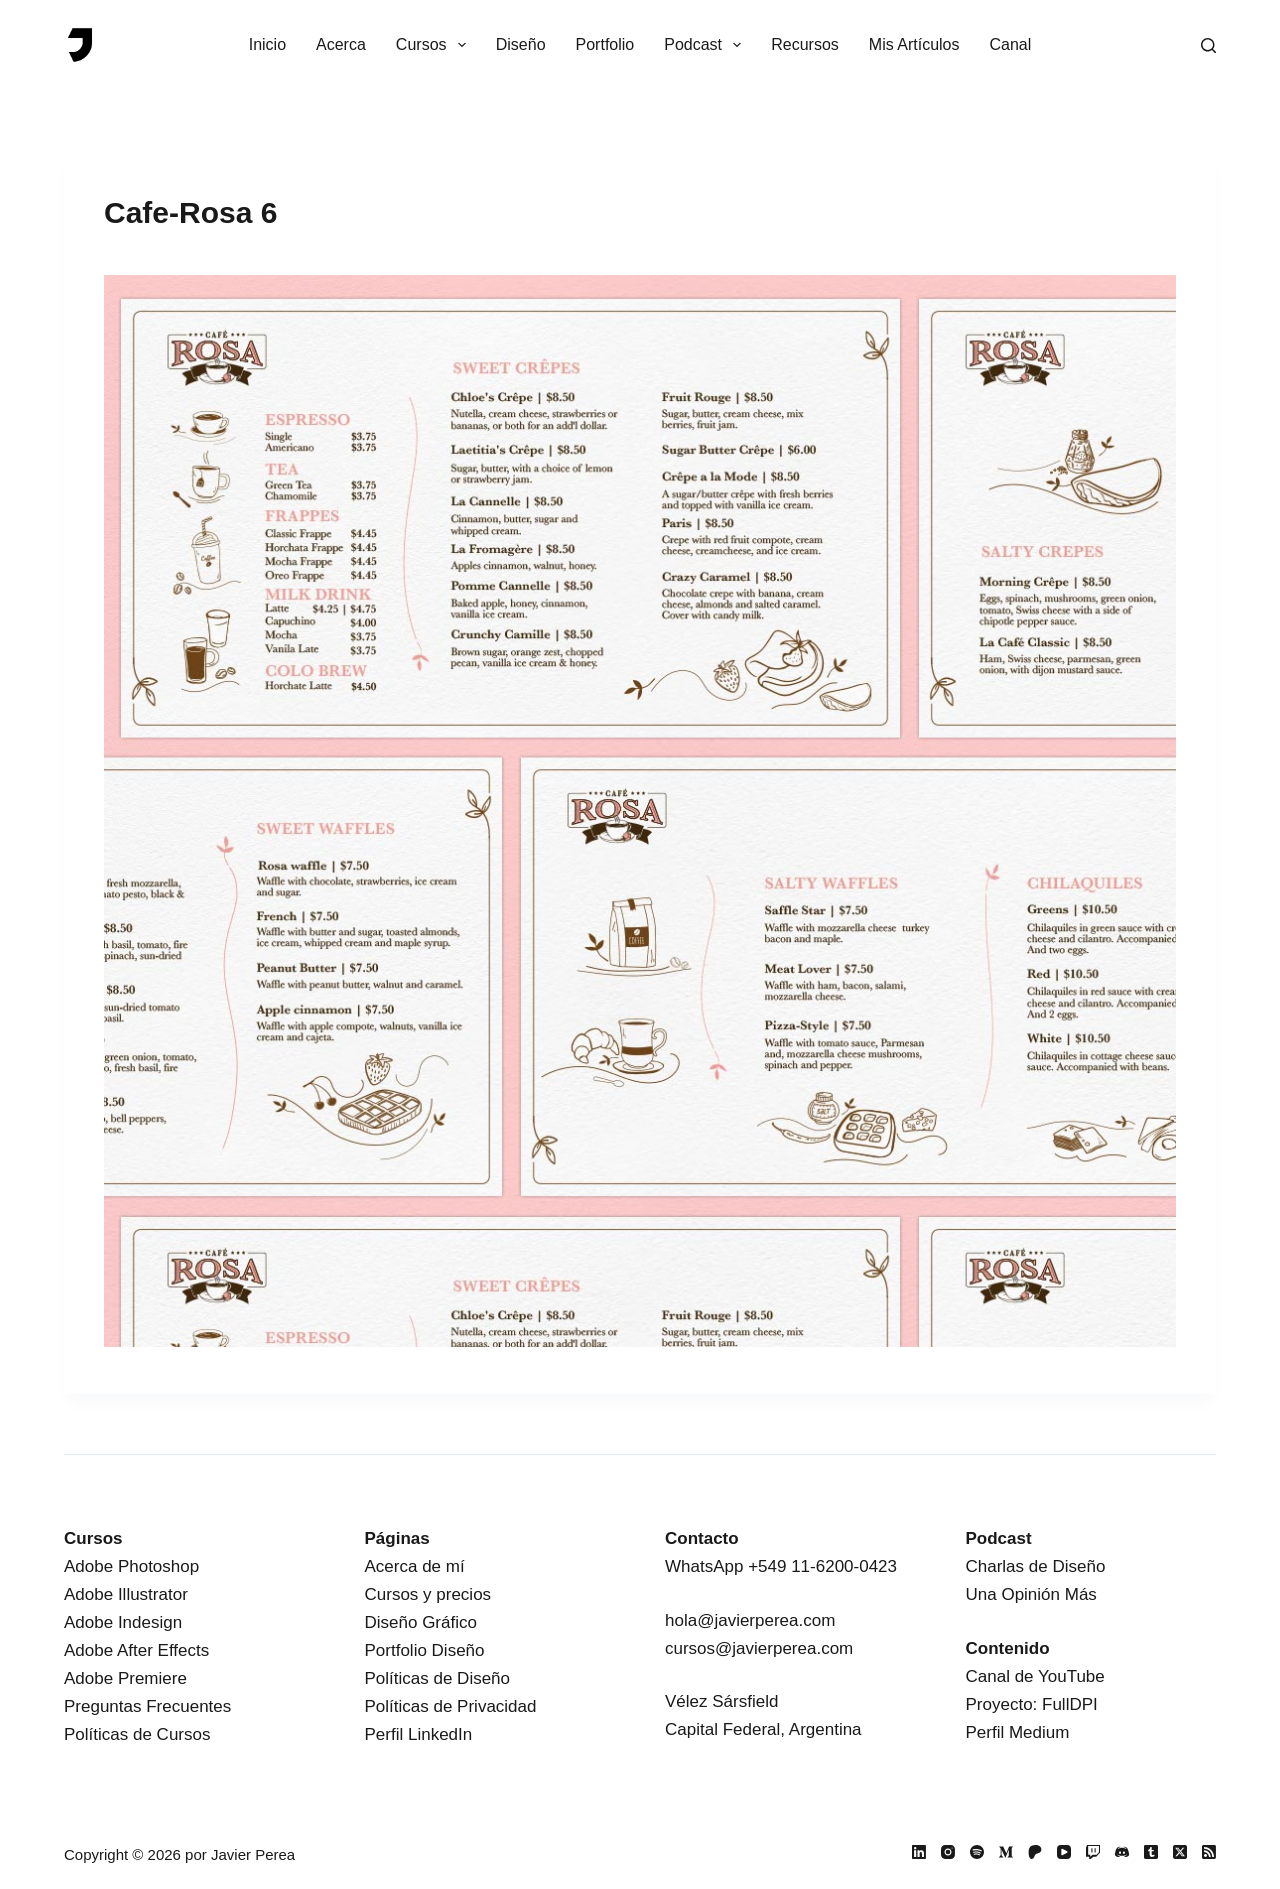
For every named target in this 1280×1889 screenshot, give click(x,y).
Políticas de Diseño (438, 1678)
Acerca (341, 44)
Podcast (706, 45)
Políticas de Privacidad (451, 1706)
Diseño (521, 44)
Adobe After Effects (136, 1650)
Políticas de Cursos (137, 1734)
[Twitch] (1093, 1852)
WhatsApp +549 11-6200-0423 (781, 1566)
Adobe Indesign (123, 1622)
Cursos (435, 45)
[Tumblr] (1151, 1852)
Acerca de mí (415, 1566)
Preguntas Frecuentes (147, 1706)
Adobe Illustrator (126, 1594)
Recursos (805, 44)
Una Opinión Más (1031, 1594)
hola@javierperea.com (750, 1620)
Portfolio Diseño (425, 1650)
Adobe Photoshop (131, 1566)
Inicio (267, 44)
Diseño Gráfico (421, 1622)
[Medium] (1006, 1852)
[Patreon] (1035, 1852)
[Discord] (1122, 1852)
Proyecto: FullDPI (1032, 1704)
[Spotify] (977, 1852)
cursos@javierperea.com (759, 1648)
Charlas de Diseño (1036, 1566)
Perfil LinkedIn (419, 1734)
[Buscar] (1208, 45)
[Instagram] (948, 1852)
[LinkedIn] (919, 1852)
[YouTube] (1064, 1852)
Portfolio (605, 44)
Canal (1011, 44)
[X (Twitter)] (1180, 1852)
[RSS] (1209, 1852)
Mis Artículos (914, 44)
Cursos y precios (428, 1594)
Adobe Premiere (125, 1678)
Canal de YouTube (1035, 1676)
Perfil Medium (1018, 1732)
